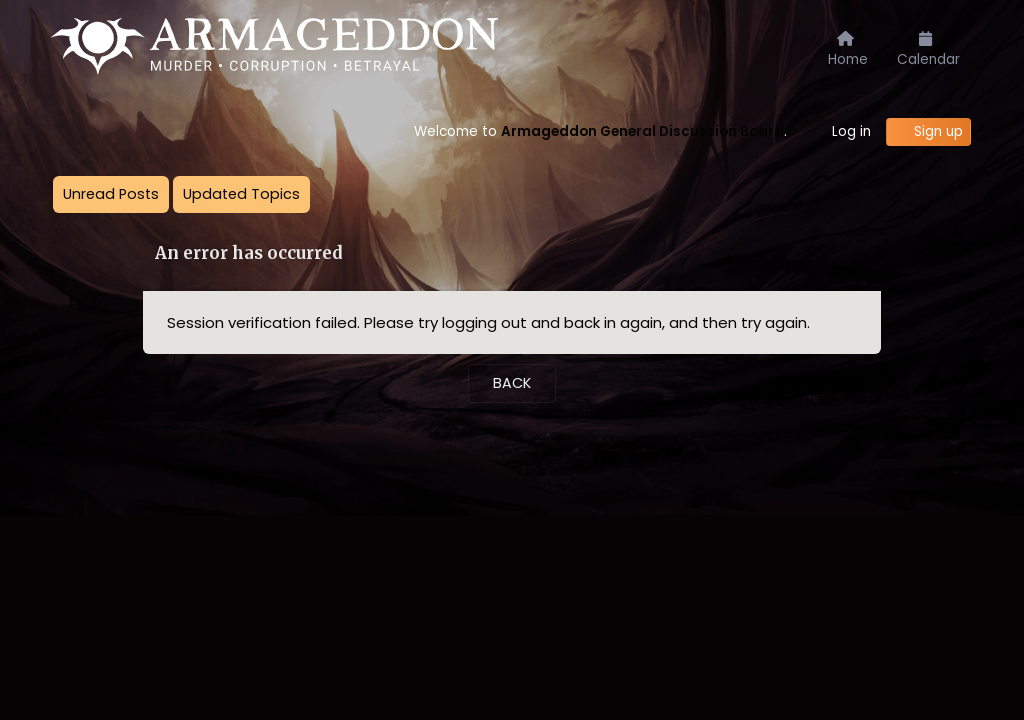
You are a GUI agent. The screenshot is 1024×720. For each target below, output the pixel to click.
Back (512, 383)
